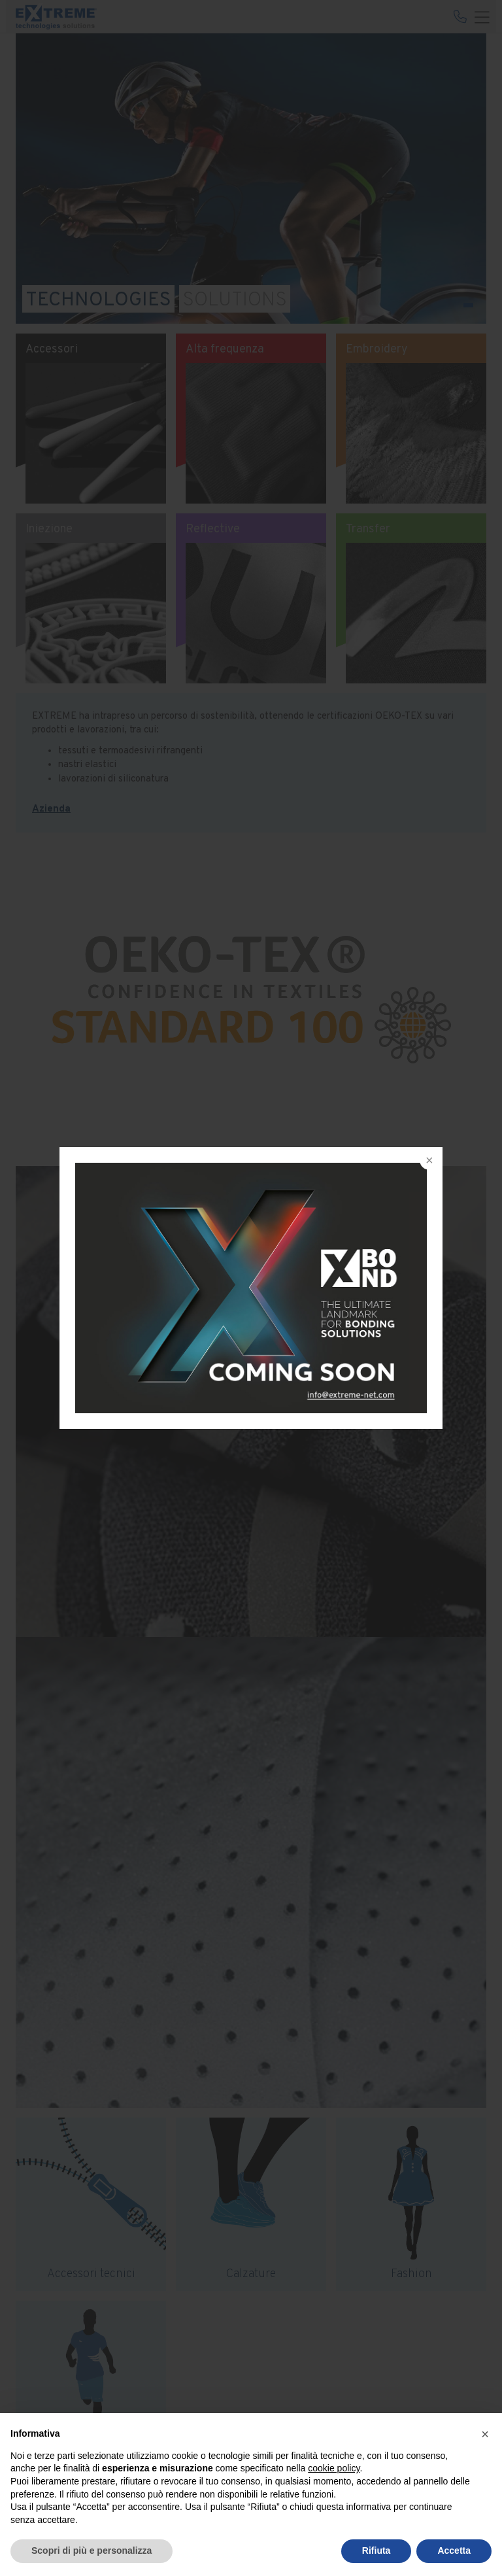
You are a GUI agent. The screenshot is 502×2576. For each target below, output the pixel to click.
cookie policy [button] (334, 2468)
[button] (485, 2434)
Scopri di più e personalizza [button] (91, 2550)
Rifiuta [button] (376, 2550)
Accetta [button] (454, 2550)
